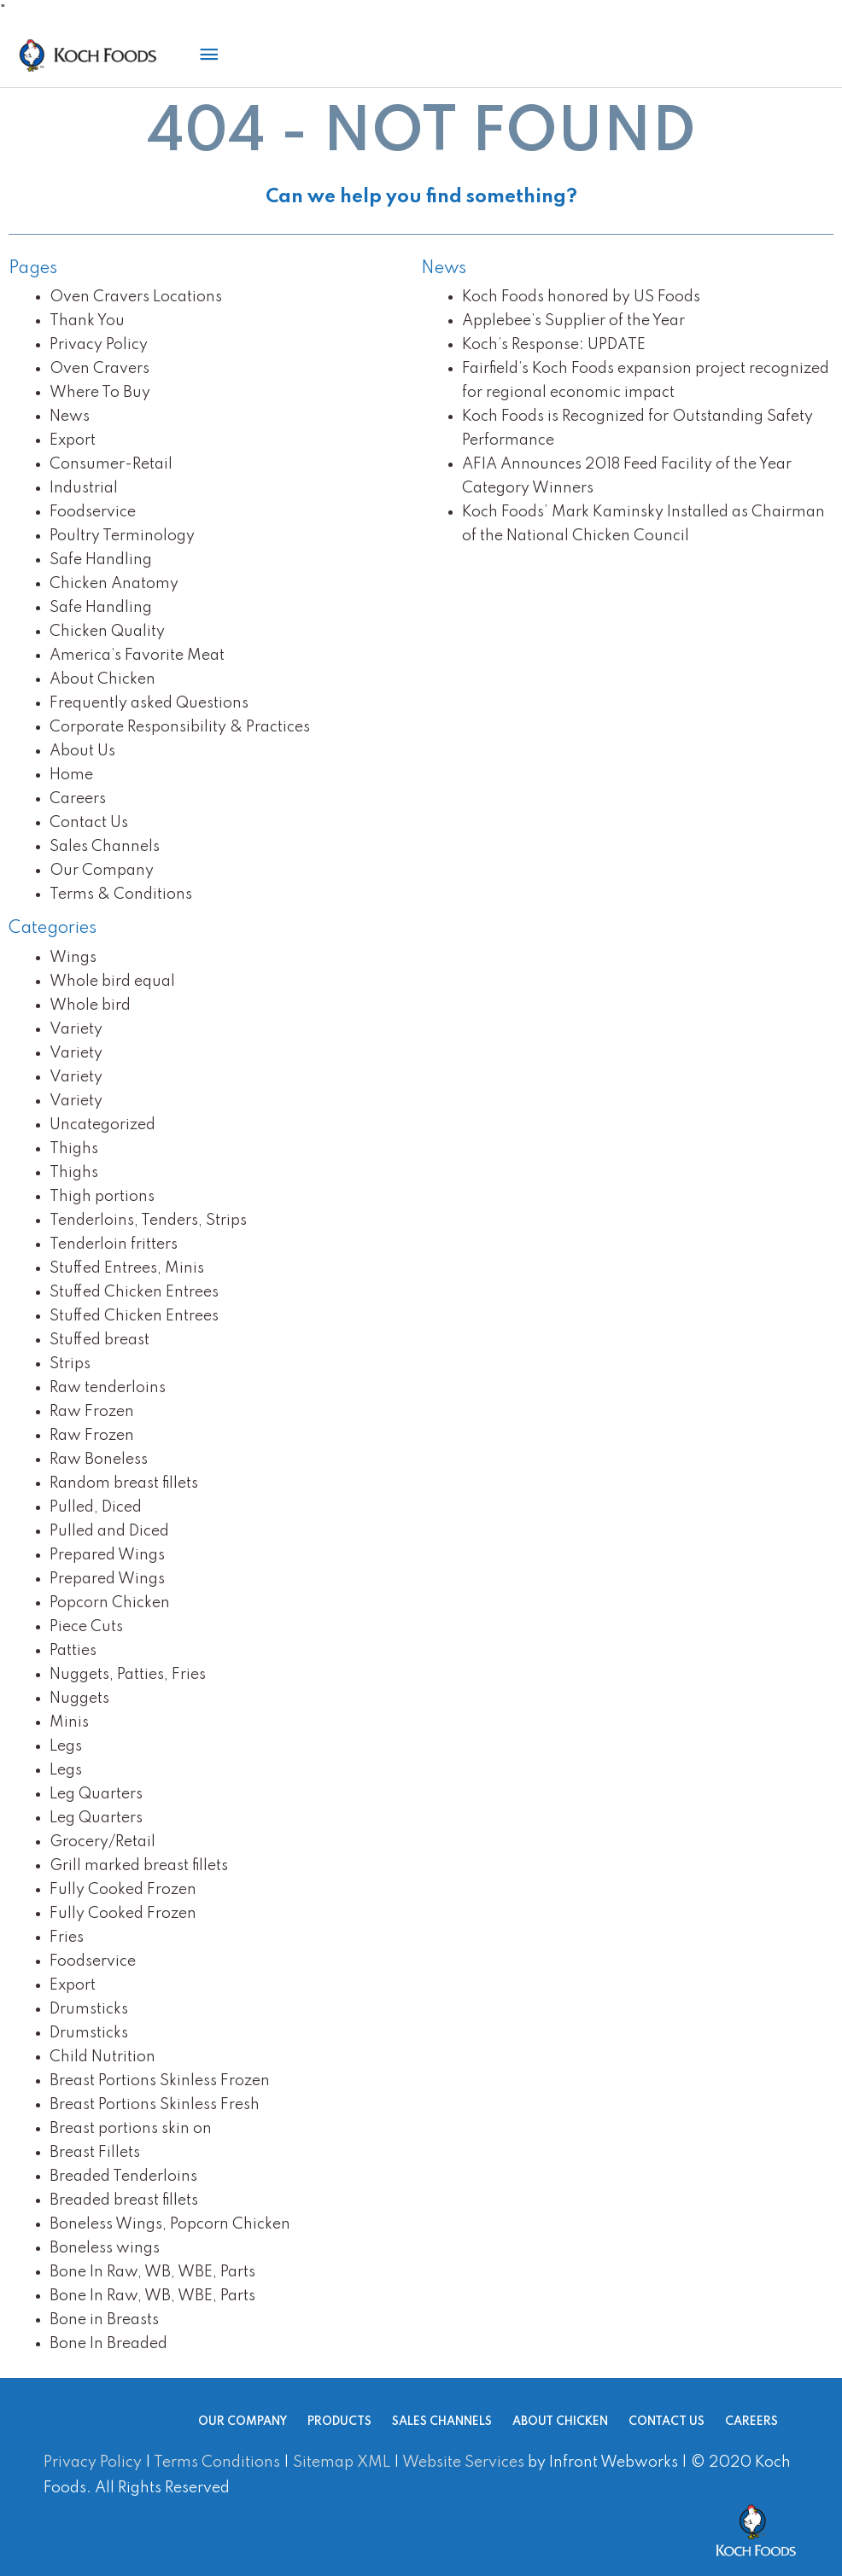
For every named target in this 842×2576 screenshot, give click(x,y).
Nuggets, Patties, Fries (128, 1674)
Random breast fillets (124, 1483)
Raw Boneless (99, 1459)
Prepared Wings (107, 1555)
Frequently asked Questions (149, 703)
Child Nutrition (102, 2057)
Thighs (74, 1149)
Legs (66, 1746)
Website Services (463, 2462)
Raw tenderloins (108, 1388)
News (70, 416)
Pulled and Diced (109, 1531)
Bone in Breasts (104, 2320)
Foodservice (93, 512)
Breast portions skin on (131, 2128)
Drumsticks (89, 2009)
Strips (70, 1364)
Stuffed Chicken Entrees (134, 1292)
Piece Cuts (86, 1627)
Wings (73, 957)
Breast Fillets (95, 2152)
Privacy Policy (99, 345)
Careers (78, 799)
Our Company (102, 870)
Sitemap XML (341, 2462)
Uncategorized (102, 1125)
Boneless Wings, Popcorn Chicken (170, 2224)
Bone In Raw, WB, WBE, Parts (152, 2272)
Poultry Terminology (122, 536)
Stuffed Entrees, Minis (127, 1268)
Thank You (87, 321)
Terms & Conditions (121, 894)
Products (312, 2421)
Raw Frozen (92, 1411)
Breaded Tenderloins (123, 2176)
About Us (82, 751)
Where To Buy (100, 392)
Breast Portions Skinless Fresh (155, 2105)
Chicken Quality (107, 631)
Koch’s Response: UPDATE (554, 345)
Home (71, 775)
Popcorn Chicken (110, 1603)
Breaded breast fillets (124, 2200)
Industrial (84, 488)
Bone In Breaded (108, 2344)
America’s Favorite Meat (137, 655)
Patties (73, 1650)
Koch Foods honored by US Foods (581, 297)
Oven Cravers (99, 368)
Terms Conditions (217, 2462)
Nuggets (79, 1698)
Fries (67, 1937)
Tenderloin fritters (114, 1244)
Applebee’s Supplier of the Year (573, 321)
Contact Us (89, 822)
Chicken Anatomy (114, 584)
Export (73, 440)
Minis (69, 1722)
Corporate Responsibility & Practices (180, 727)
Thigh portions (102, 1196)
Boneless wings (105, 2248)
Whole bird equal (112, 981)
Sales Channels (105, 846)
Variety (76, 1029)
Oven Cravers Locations (136, 297)
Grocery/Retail (102, 1842)
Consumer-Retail (111, 464)
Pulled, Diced (96, 1507)
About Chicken (102, 679)
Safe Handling (101, 560)
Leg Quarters (96, 1794)
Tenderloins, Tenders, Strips (148, 1220)
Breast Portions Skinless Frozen (160, 2081)
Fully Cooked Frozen (123, 1889)
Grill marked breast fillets (139, 1866)
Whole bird (90, 1005)
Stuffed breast (99, 1340)
